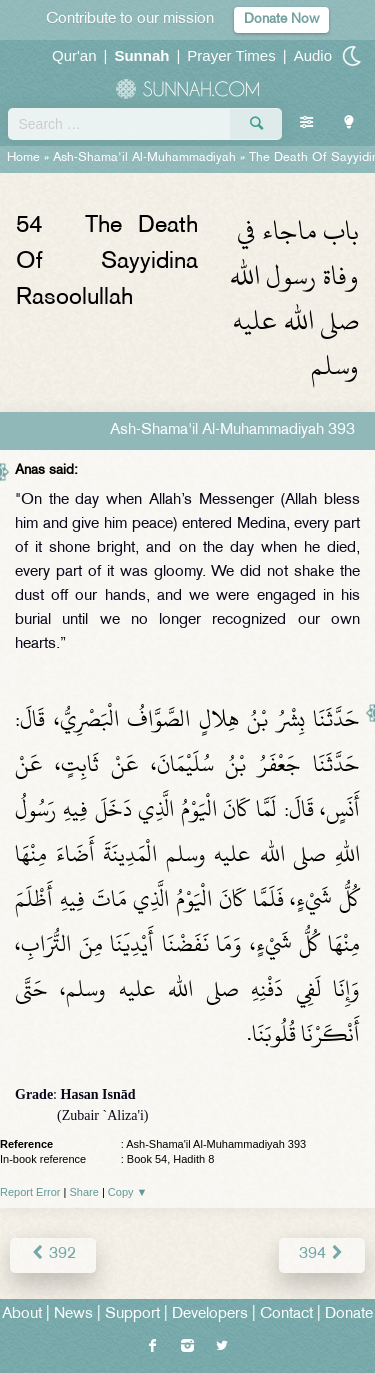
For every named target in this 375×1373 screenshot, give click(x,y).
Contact (286, 1314)
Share (84, 1192)
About (22, 1314)
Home (23, 158)
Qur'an (74, 55)
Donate (349, 1314)
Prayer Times (231, 55)
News (73, 1314)
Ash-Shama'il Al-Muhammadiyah (144, 158)
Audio (313, 55)
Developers (210, 1314)
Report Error (30, 1192)
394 (322, 1254)
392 (53, 1254)
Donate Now (281, 19)
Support (132, 1314)
